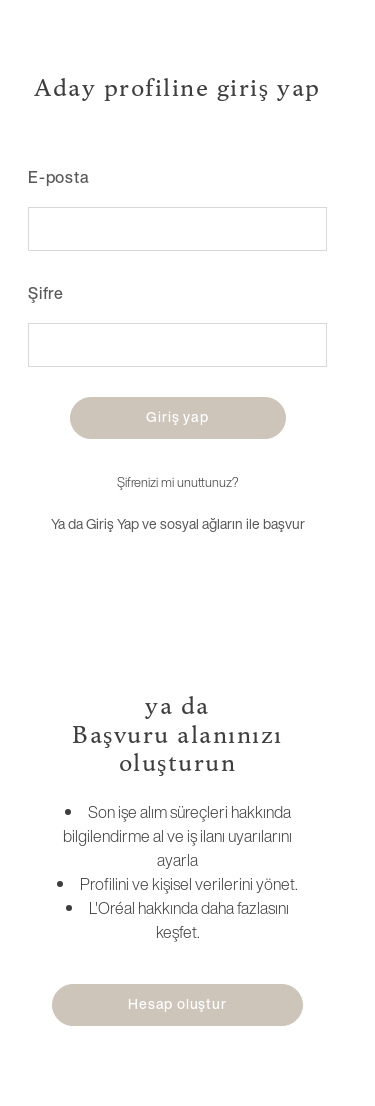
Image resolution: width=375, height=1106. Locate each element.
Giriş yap (177, 416)
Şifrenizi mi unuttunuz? (177, 482)
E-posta (59, 177)
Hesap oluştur (177, 1003)
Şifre (46, 293)
